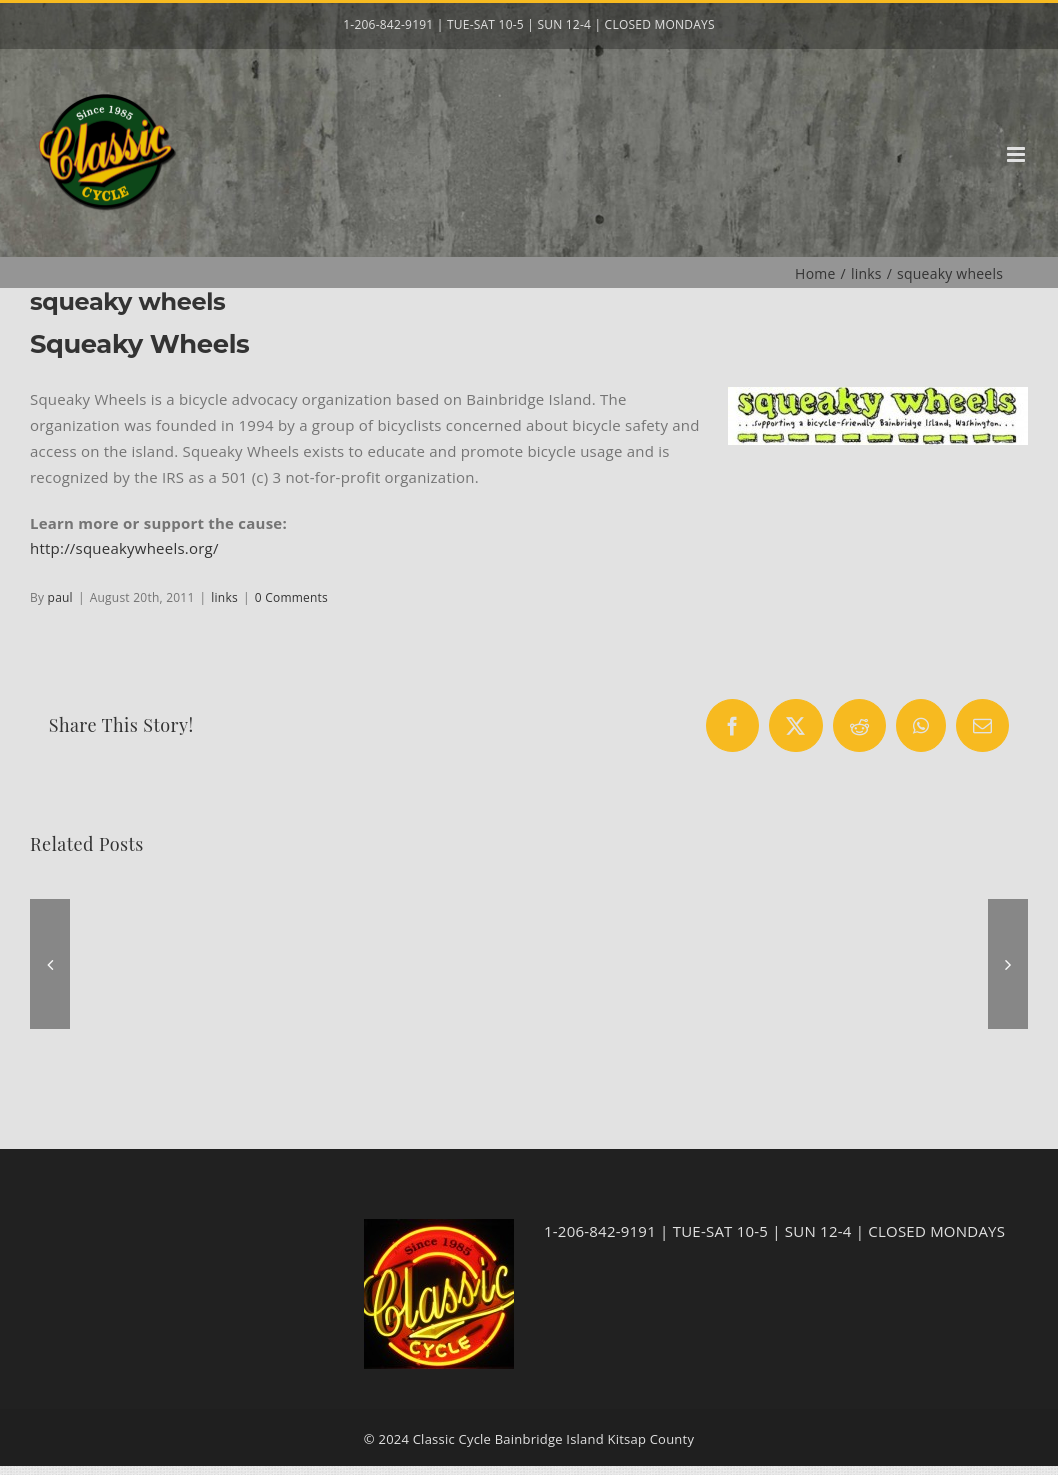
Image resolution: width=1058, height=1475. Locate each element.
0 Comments (291, 597)
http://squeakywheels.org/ (124, 548)
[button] (50, 964)
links (224, 597)
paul (60, 597)
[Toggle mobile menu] (1017, 154)
